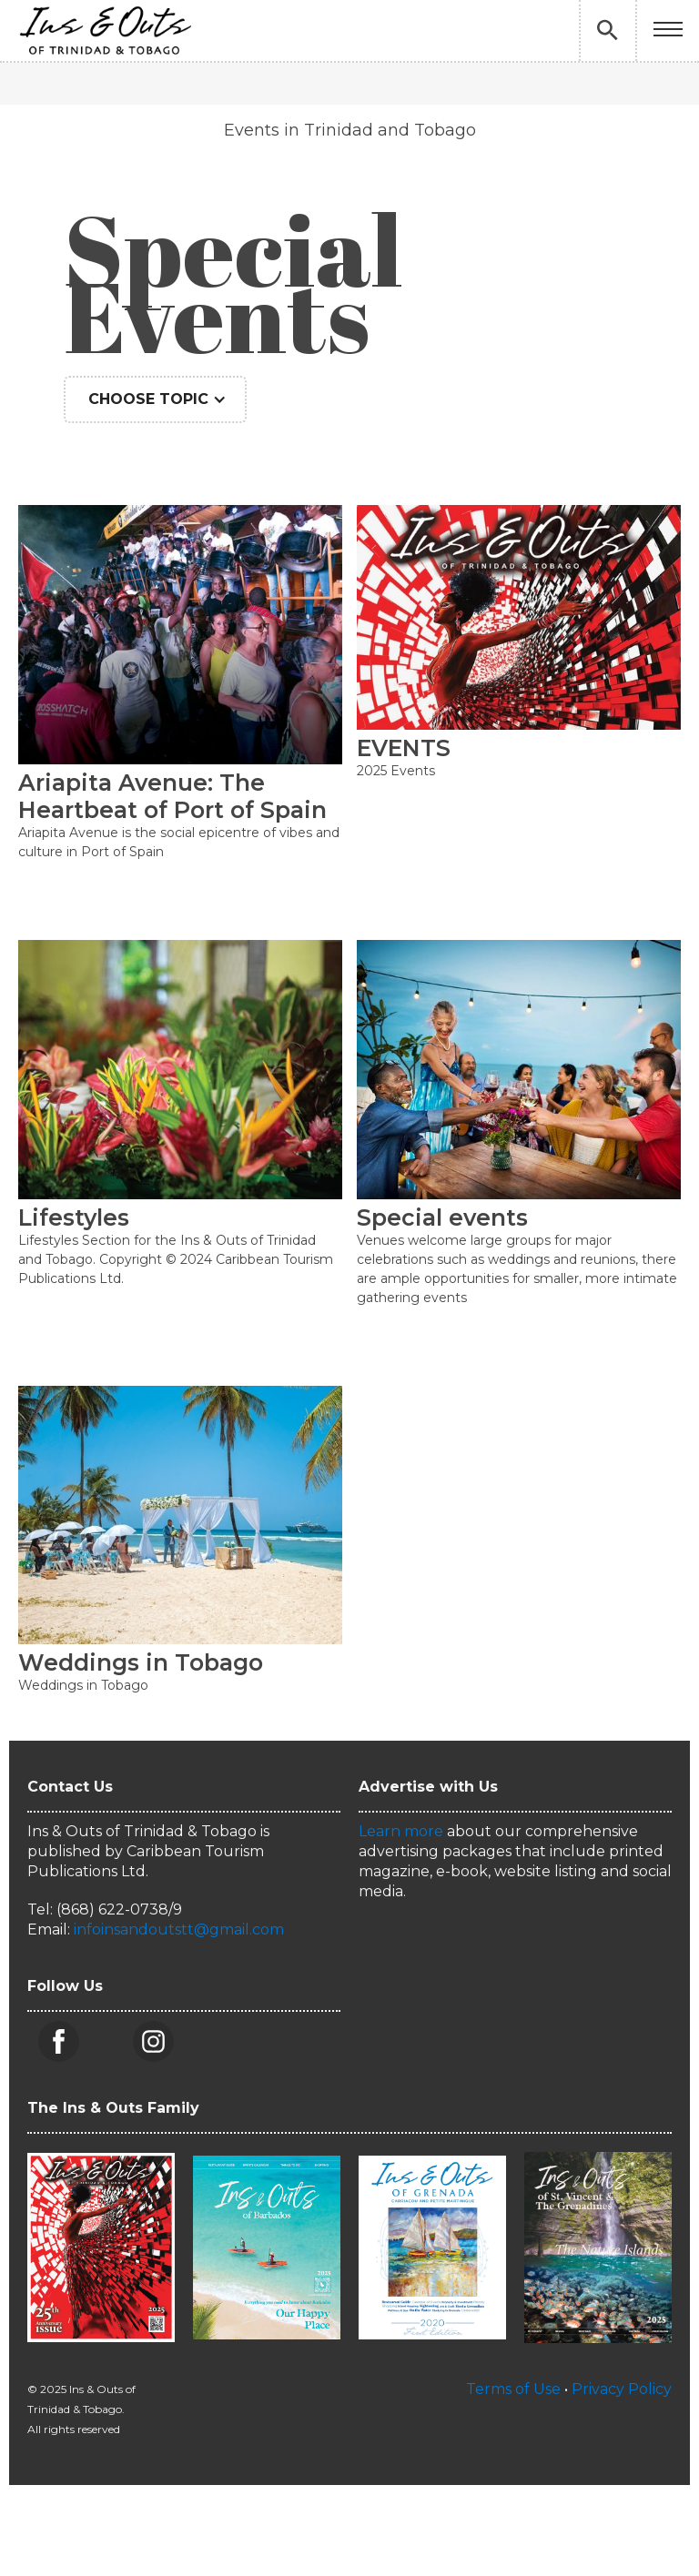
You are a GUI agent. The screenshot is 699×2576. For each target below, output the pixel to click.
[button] (668, 30)
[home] (104, 30)
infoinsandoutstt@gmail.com (179, 1929)
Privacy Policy (622, 2389)
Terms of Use (513, 2389)
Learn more (401, 1831)
